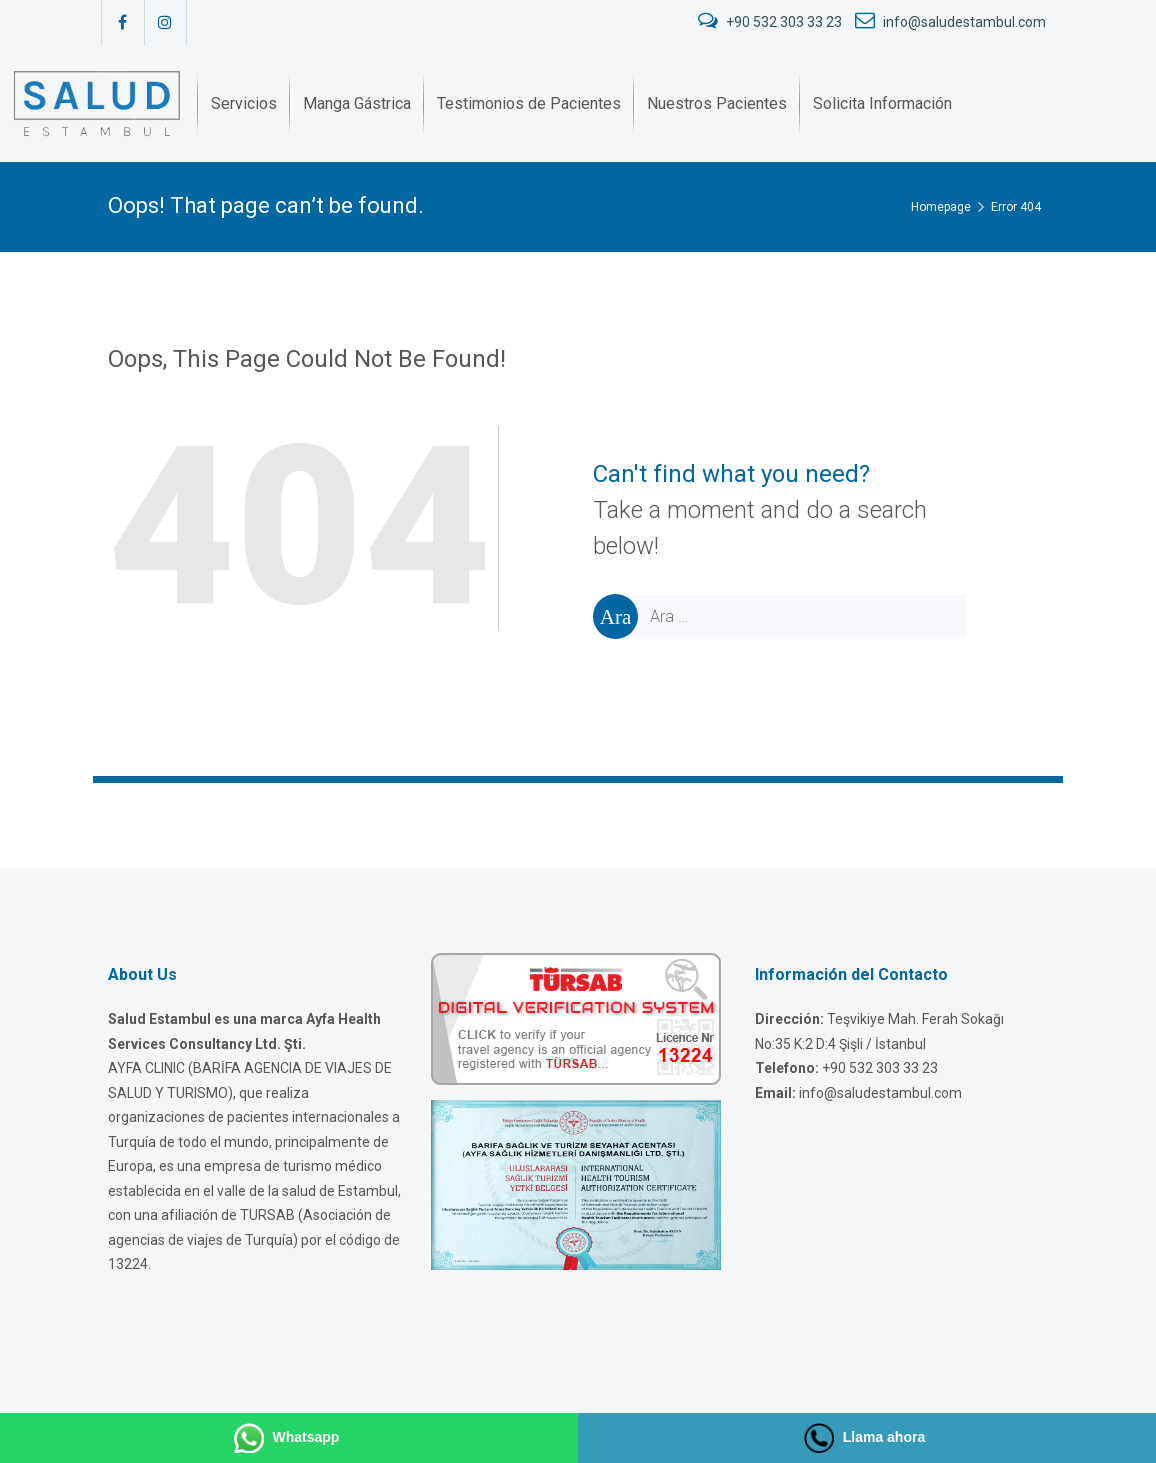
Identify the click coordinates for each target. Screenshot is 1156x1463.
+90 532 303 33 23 (771, 22)
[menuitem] (244, 103)
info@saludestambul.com (950, 22)
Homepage (941, 207)
